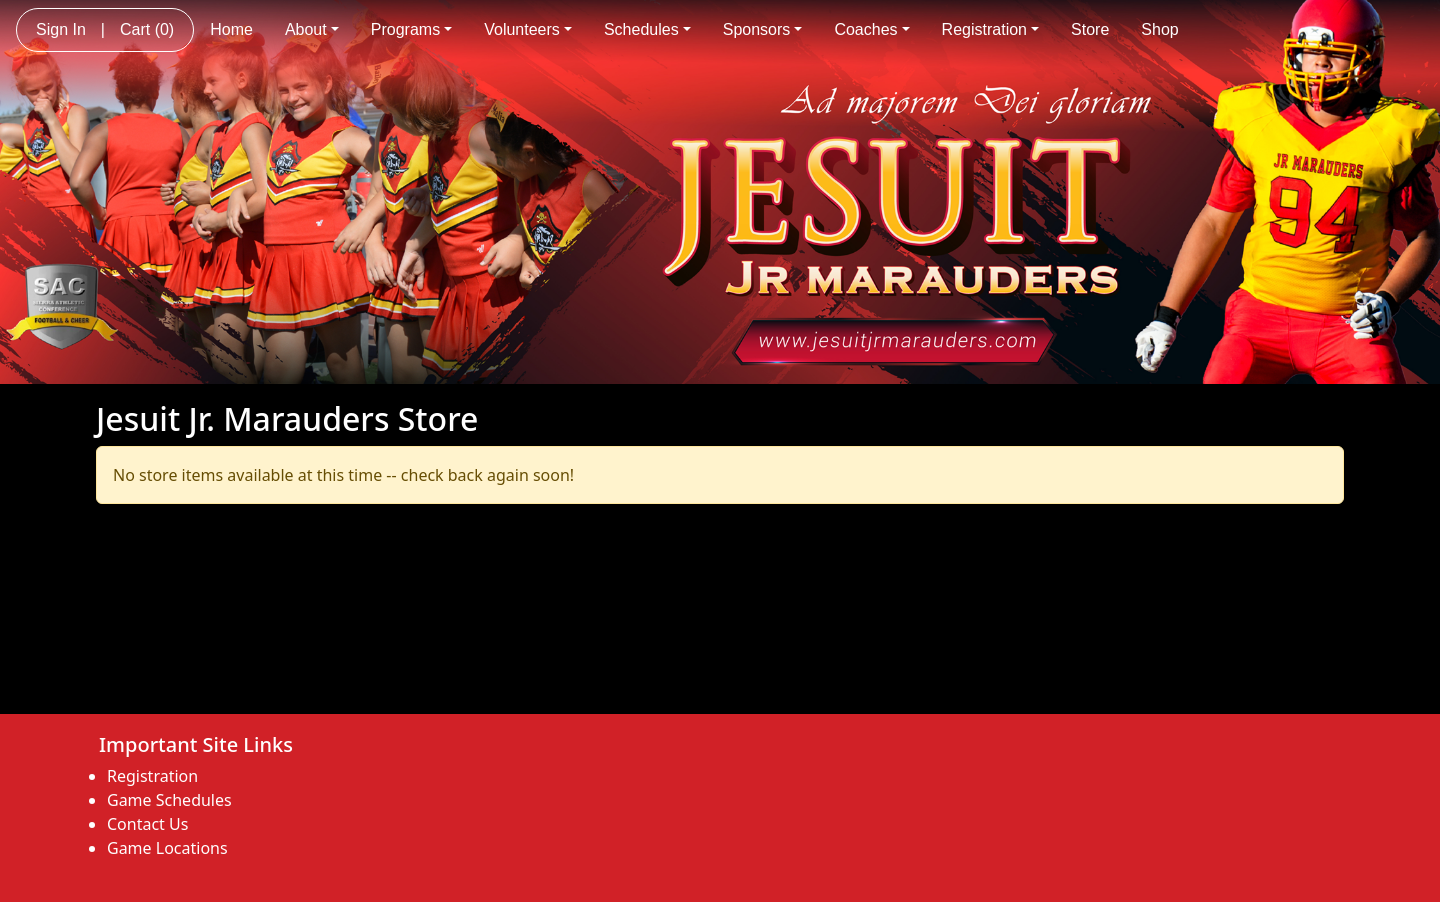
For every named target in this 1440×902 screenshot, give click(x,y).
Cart (147, 29)
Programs (411, 29)
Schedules (647, 29)
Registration (990, 29)
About (312, 29)
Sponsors (763, 29)
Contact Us (147, 824)
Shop (1159, 29)
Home (231, 29)
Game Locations (167, 848)
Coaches (871, 29)
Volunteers (528, 29)
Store (1090, 29)
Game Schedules (169, 800)
